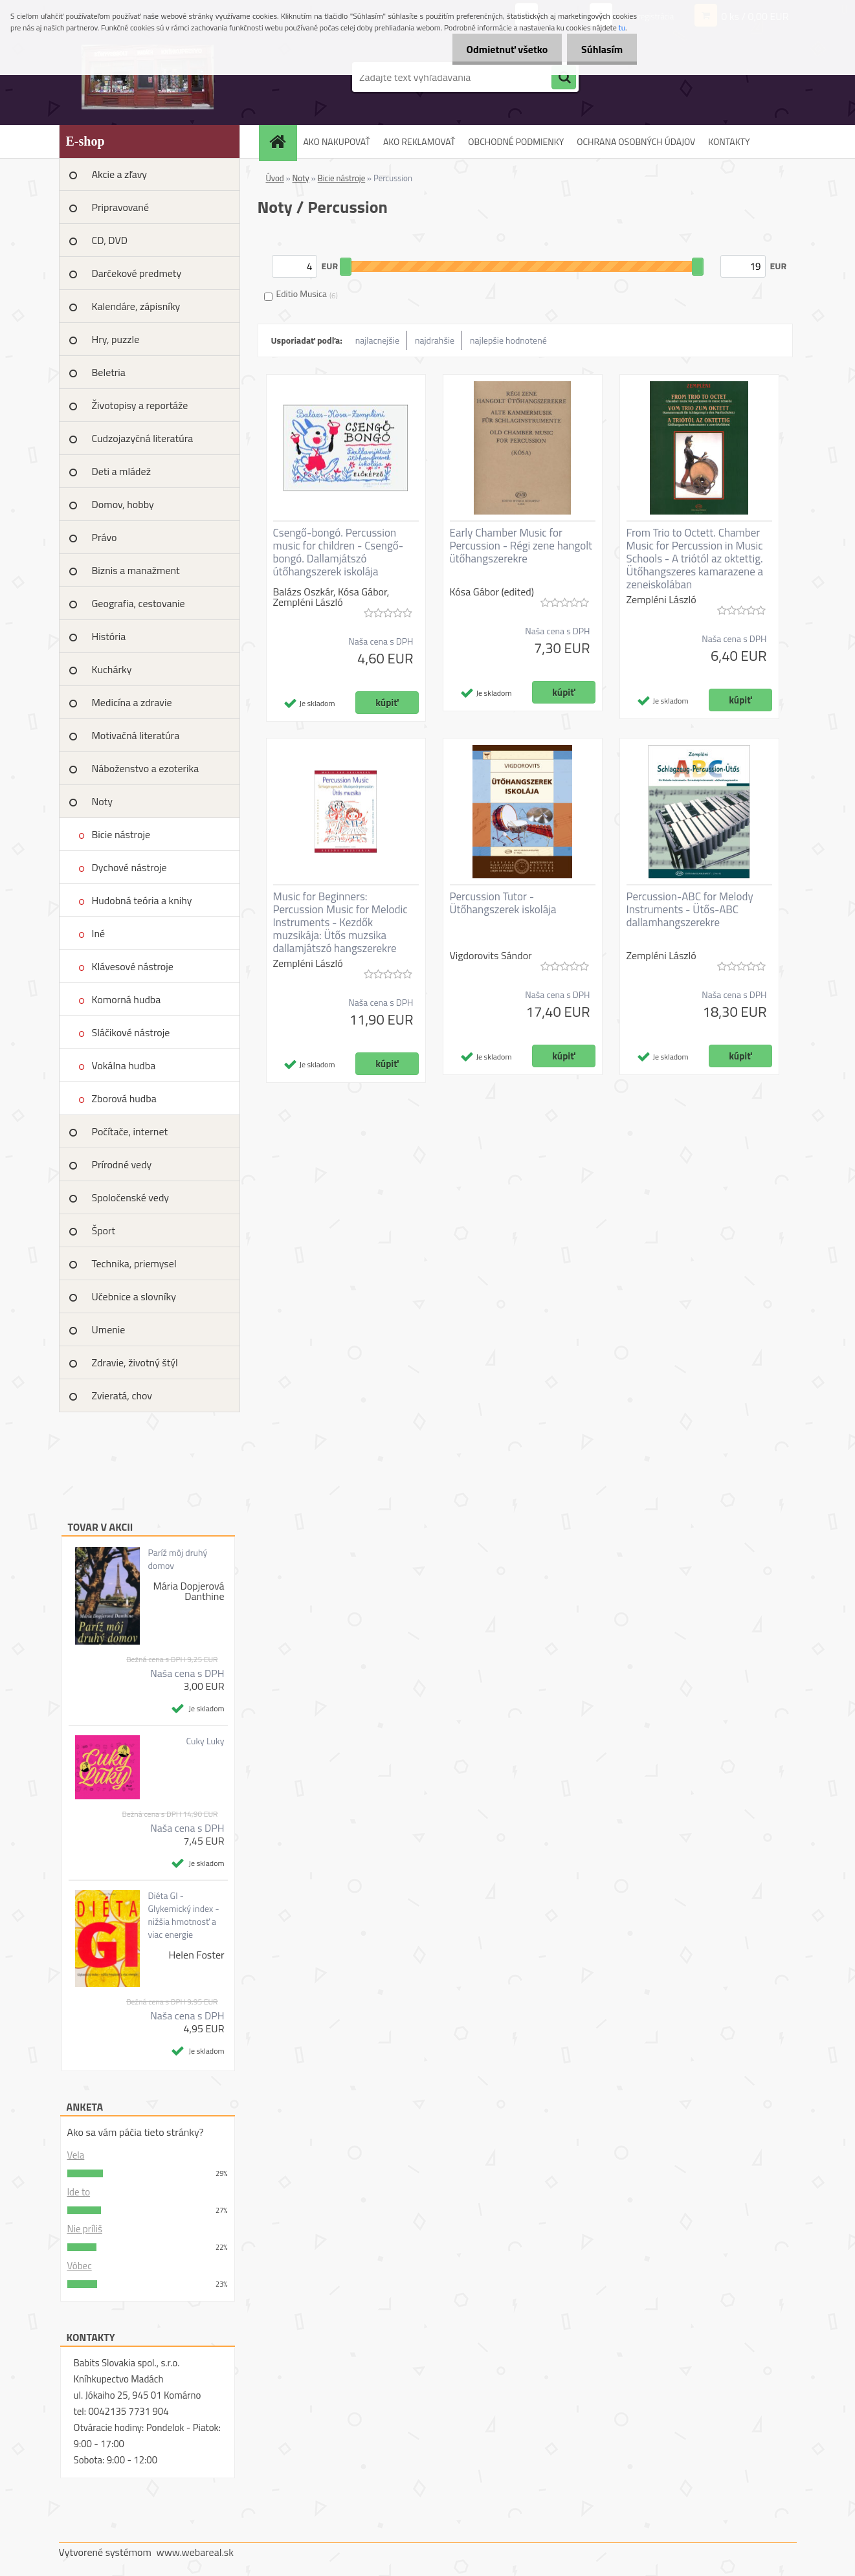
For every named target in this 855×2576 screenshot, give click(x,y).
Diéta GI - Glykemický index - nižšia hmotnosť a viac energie (183, 1915)
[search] (563, 77)
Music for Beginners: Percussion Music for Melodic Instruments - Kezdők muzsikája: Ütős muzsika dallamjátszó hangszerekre (340, 922)
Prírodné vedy (122, 1164)
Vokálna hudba (124, 1065)
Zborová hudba (124, 1098)
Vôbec (79, 2265)
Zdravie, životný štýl (135, 1362)
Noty (102, 801)
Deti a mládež (121, 471)
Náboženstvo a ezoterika (145, 768)
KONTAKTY (729, 141)
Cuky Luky (205, 1741)
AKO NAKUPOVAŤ (337, 141)
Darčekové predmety (137, 273)
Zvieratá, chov (122, 1395)
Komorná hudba (126, 999)
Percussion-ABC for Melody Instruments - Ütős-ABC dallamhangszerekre (690, 909)
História (109, 636)
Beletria (109, 372)
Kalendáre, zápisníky (136, 306)
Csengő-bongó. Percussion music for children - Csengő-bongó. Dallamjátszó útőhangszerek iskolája (338, 552)
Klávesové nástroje (132, 966)
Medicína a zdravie (132, 702)
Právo (104, 537)
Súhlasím (600, 49)
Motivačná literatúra (136, 735)
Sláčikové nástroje (131, 1032)
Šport (104, 1230)
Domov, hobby (123, 504)
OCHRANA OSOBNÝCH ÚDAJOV (636, 141)
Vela (76, 2155)
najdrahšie (434, 340)
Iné (98, 933)
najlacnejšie (377, 340)
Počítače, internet (130, 1131)
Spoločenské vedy (131, 1197)
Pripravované (121, 207)
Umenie (109, 1329)
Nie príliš (85, 2228)
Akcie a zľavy (120, 174)
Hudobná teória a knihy (142, 900)
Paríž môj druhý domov (177, 1559)
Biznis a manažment (136, 570)
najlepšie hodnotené (508, 340)
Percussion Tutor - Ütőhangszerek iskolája (503, 903)
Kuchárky (112, 669)
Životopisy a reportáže (140, 405)
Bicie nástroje (121, 834)
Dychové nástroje (129, 867)
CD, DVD (110, 240)
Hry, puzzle (116, 339)
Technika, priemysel (134, 1263)
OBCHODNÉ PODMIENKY (516, 141)
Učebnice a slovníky (134, 1296)
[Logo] (148, 77)
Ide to (79, 2191)
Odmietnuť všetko (501, 49)
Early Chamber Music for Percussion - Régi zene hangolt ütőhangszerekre (521, 545)
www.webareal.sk (195, 2552)
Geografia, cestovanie (138, 603)
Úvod (275, 178)
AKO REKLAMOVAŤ (419, 141)
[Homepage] (282, 141)
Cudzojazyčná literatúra (143, 438)
